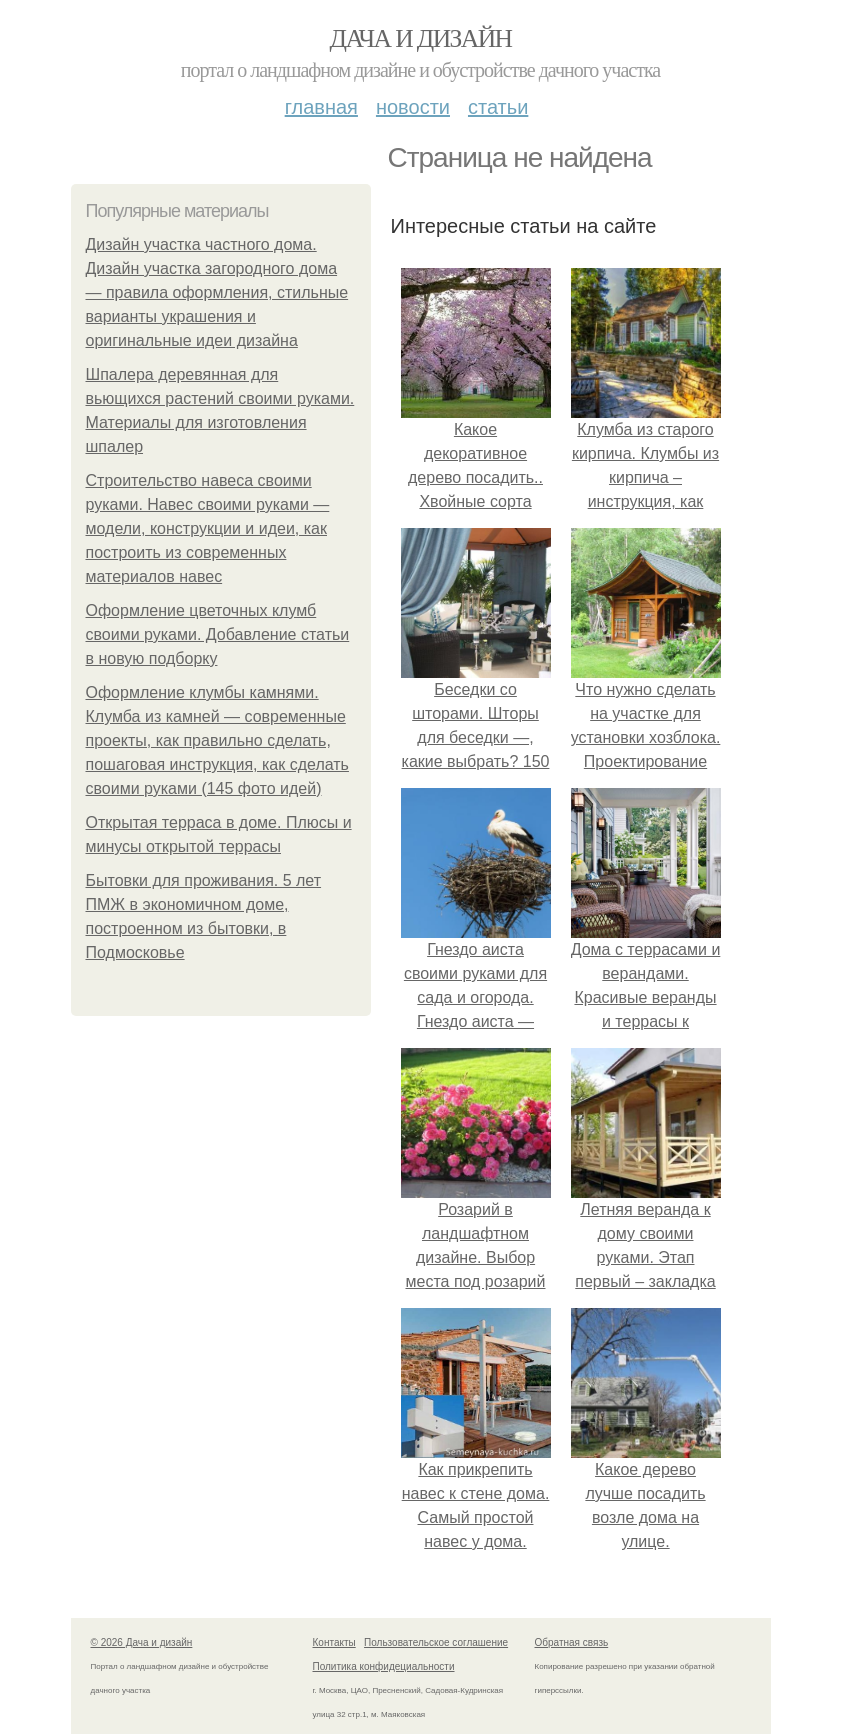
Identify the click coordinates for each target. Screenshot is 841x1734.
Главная (321, 107)
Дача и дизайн (421, 38)
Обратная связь (572, 1642)
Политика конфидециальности (384, 1666)
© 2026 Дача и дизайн (142, 1642)
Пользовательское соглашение (436, 1642)
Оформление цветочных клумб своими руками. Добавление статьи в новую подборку (218, 634)
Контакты (334, 1642)
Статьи (498, 107)
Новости (413, 107)
